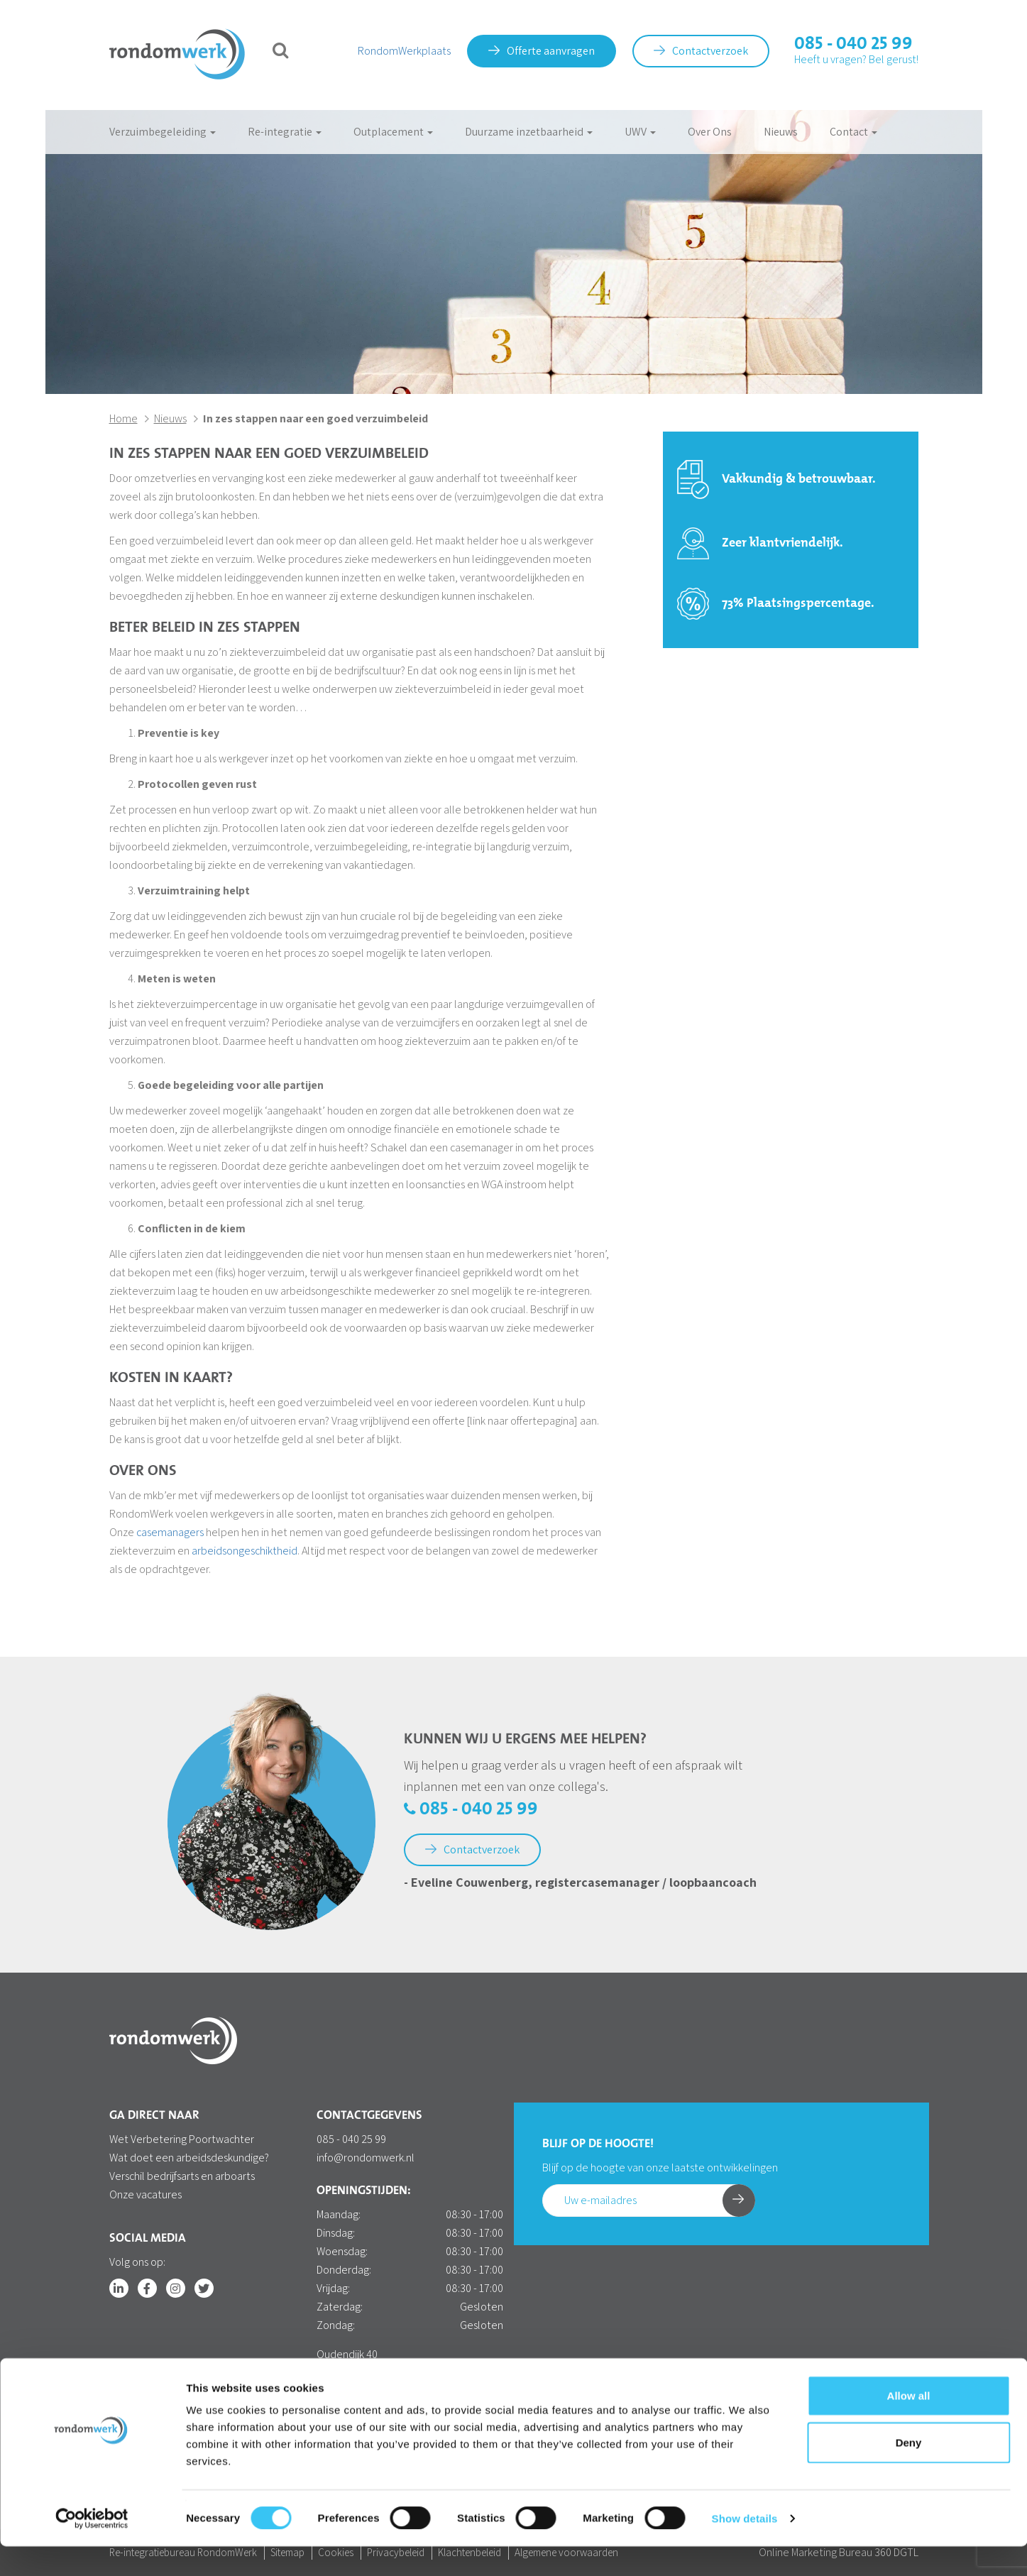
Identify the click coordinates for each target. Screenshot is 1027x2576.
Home (123, 418)
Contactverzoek (701, 51)
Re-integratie (285, 131)
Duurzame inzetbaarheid (529, 131)
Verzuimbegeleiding (162, 131)
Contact (853, 131)
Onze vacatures (145, 2194)
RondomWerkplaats (404, 50)
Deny (909, 2472)
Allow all (908, 2425)
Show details (745, 2548)
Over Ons (710, 131)
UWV (640, 131)
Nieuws (781, 131)
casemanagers (170, 1532)
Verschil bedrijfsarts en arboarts (182, 2176)
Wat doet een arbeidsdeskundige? (189, 2157)
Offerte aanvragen (541, 51)
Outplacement (393, 131)
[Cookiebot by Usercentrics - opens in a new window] (92, 2548)
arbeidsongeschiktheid (244, 1550)
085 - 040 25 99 (853, 44)
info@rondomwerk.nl (365, 2157)
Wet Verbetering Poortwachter (181, 2139)
